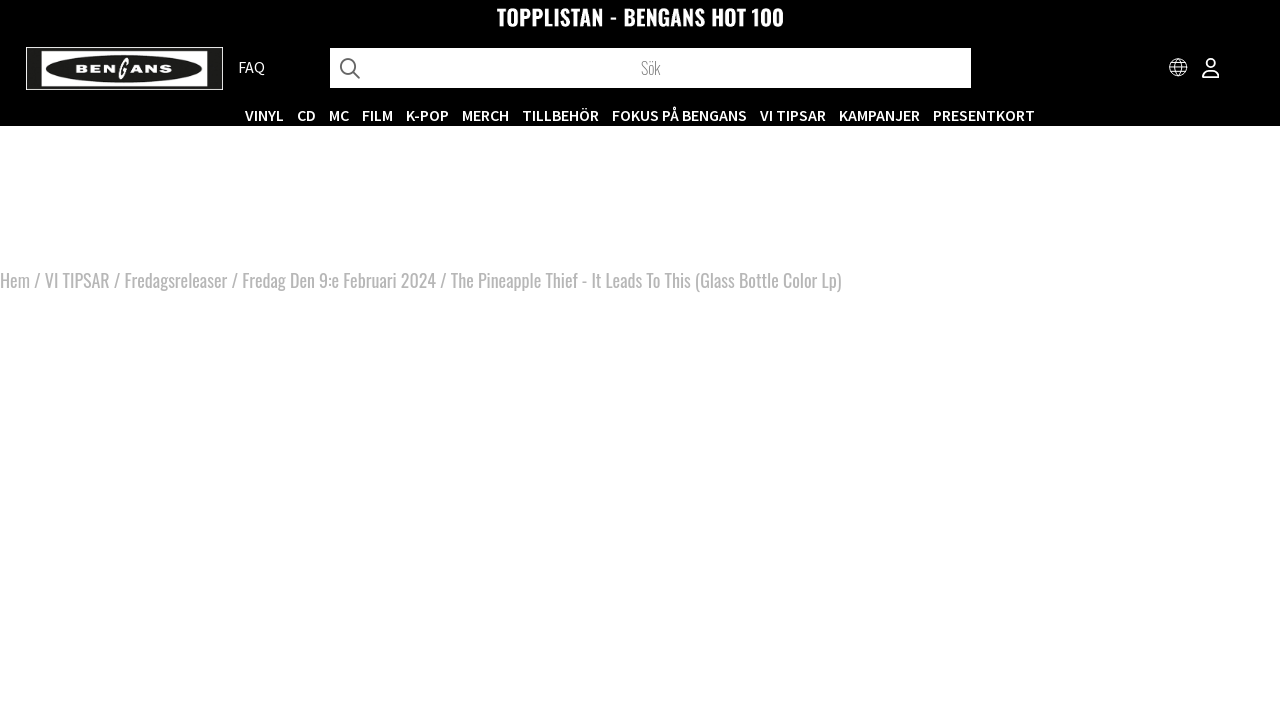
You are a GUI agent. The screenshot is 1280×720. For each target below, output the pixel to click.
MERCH (485, 115)
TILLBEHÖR (560, 115)
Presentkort (984, 115)
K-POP (427, 115)
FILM (377, 115)
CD (306, 115)
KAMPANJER (879, 115)
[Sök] (650, 68)
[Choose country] (1179, 70)
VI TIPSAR (793, 115)
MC (339, 115)
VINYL (264, 115)
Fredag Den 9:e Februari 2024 (339, 280)
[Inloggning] (1211, 70)
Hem (15, 280)
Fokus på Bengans (679, 115)
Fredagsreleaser (176, 280)
